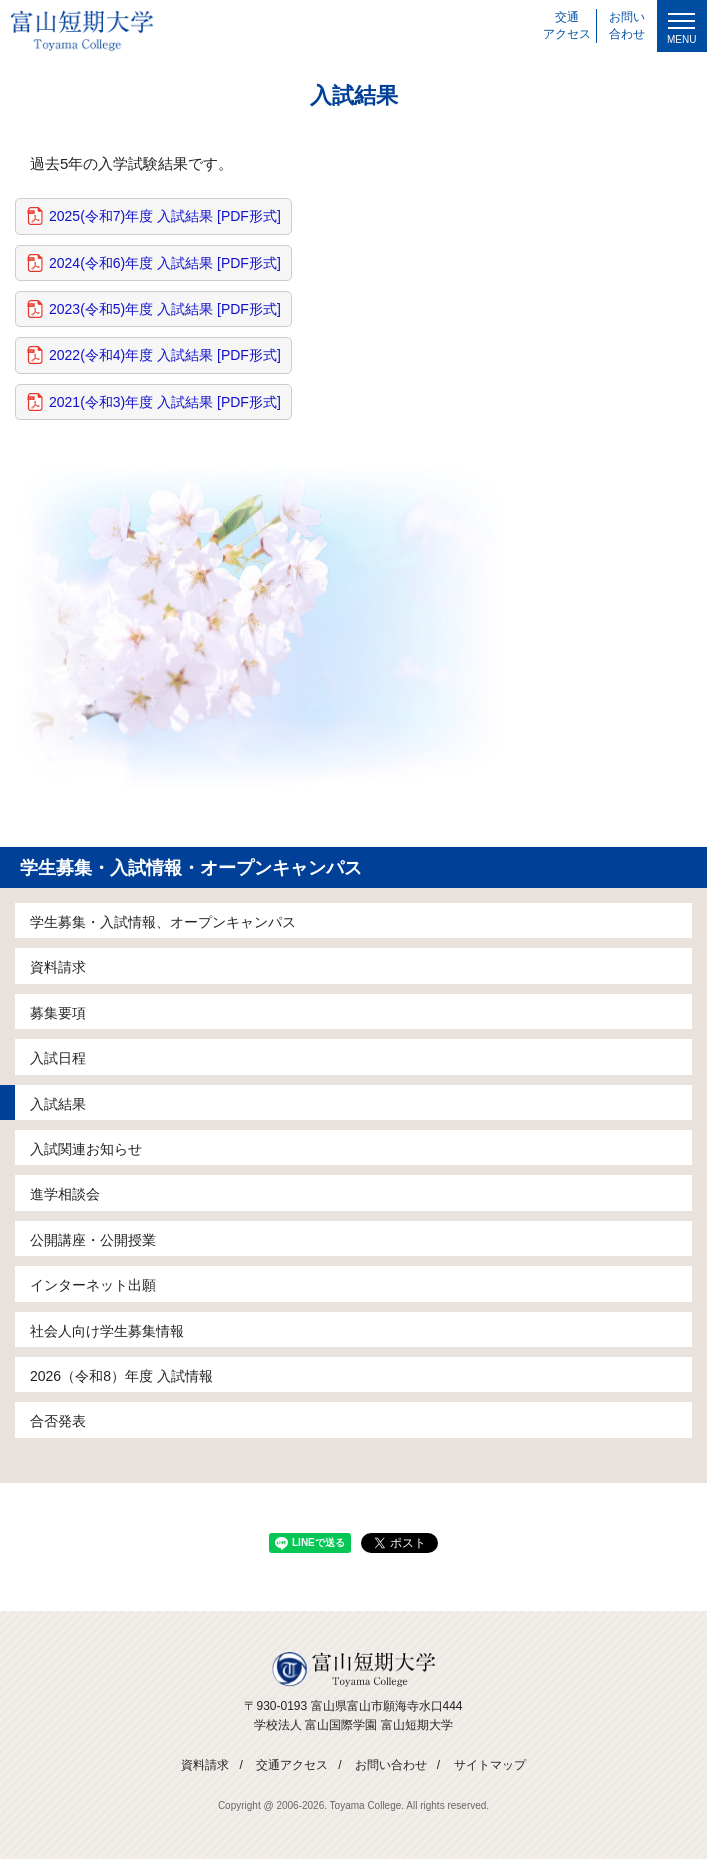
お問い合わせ (391, 1765)
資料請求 (205, 1765)
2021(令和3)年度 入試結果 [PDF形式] (165, 402)
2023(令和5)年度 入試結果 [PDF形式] (165, 309)
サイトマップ (490, 1765)
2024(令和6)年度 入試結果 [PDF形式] (165, 263)
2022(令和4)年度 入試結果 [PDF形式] (165, 355)
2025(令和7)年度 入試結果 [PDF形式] (165, 216)
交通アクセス (292, 1765)
